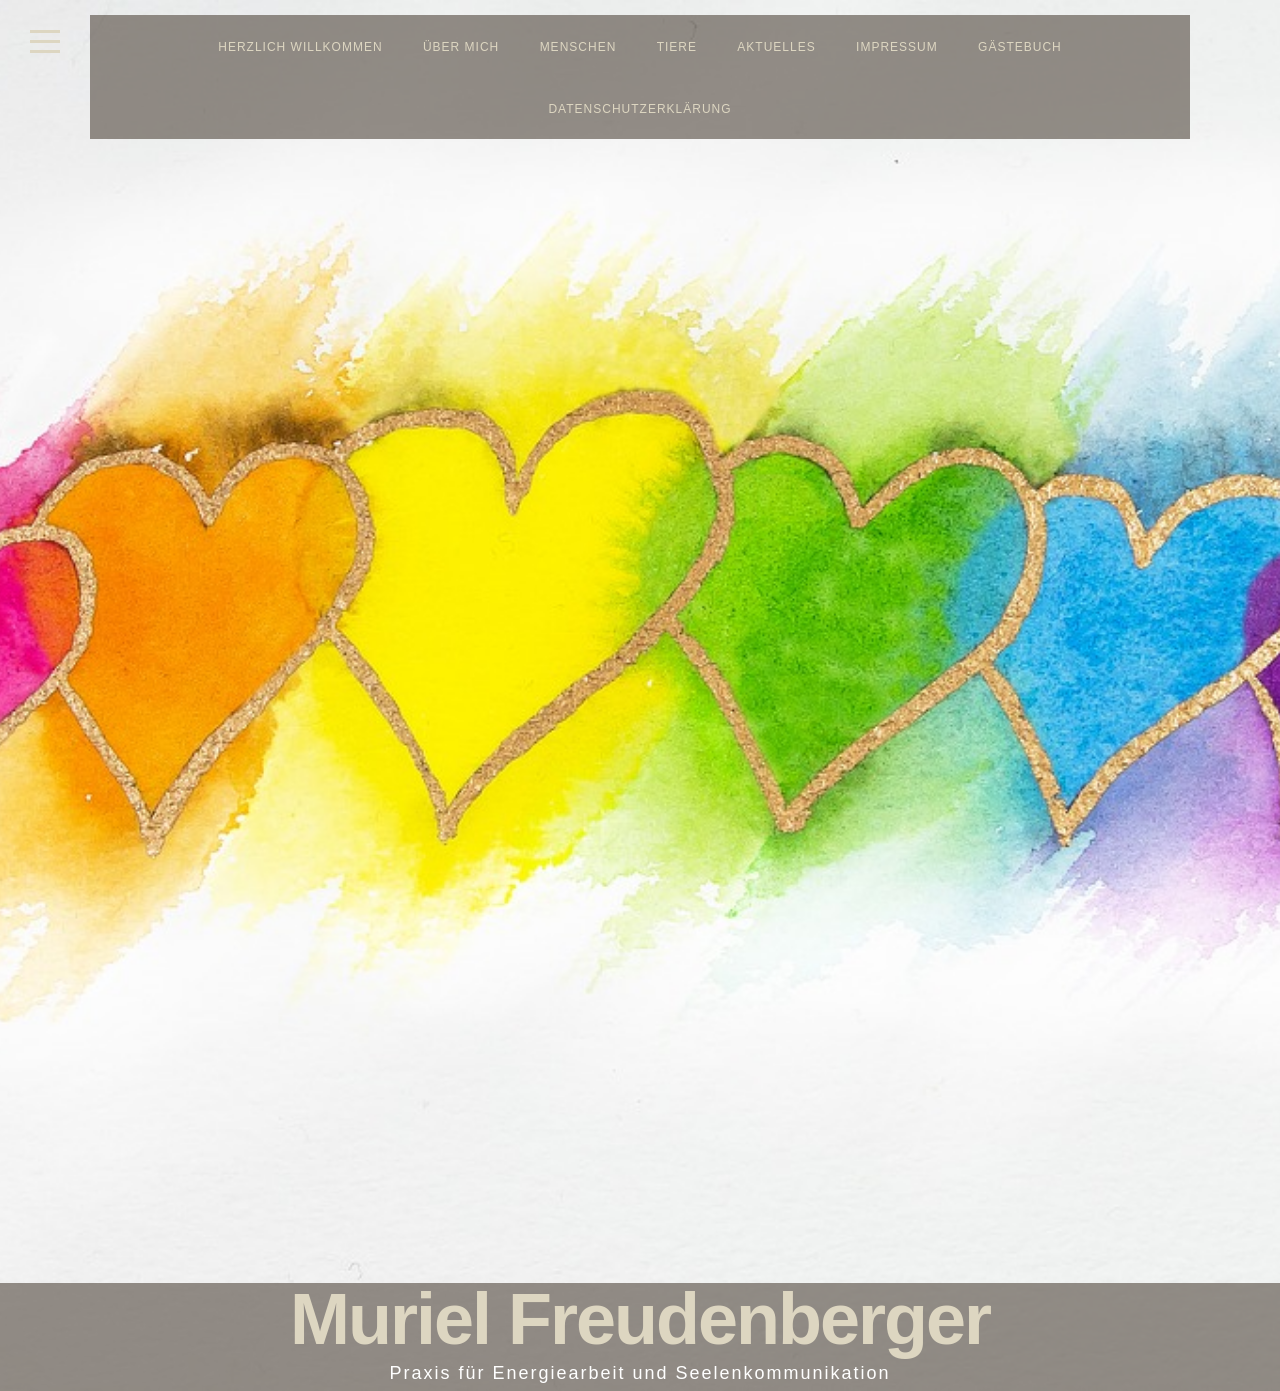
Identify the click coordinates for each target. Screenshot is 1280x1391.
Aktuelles (776, 47)
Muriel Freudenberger (640, 1319)
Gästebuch (1020, 47)
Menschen (578, 47)
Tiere (677, 47)
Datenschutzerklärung (639, 109)
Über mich (461, 47)
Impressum (897, 47)
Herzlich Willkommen (300, 47)
